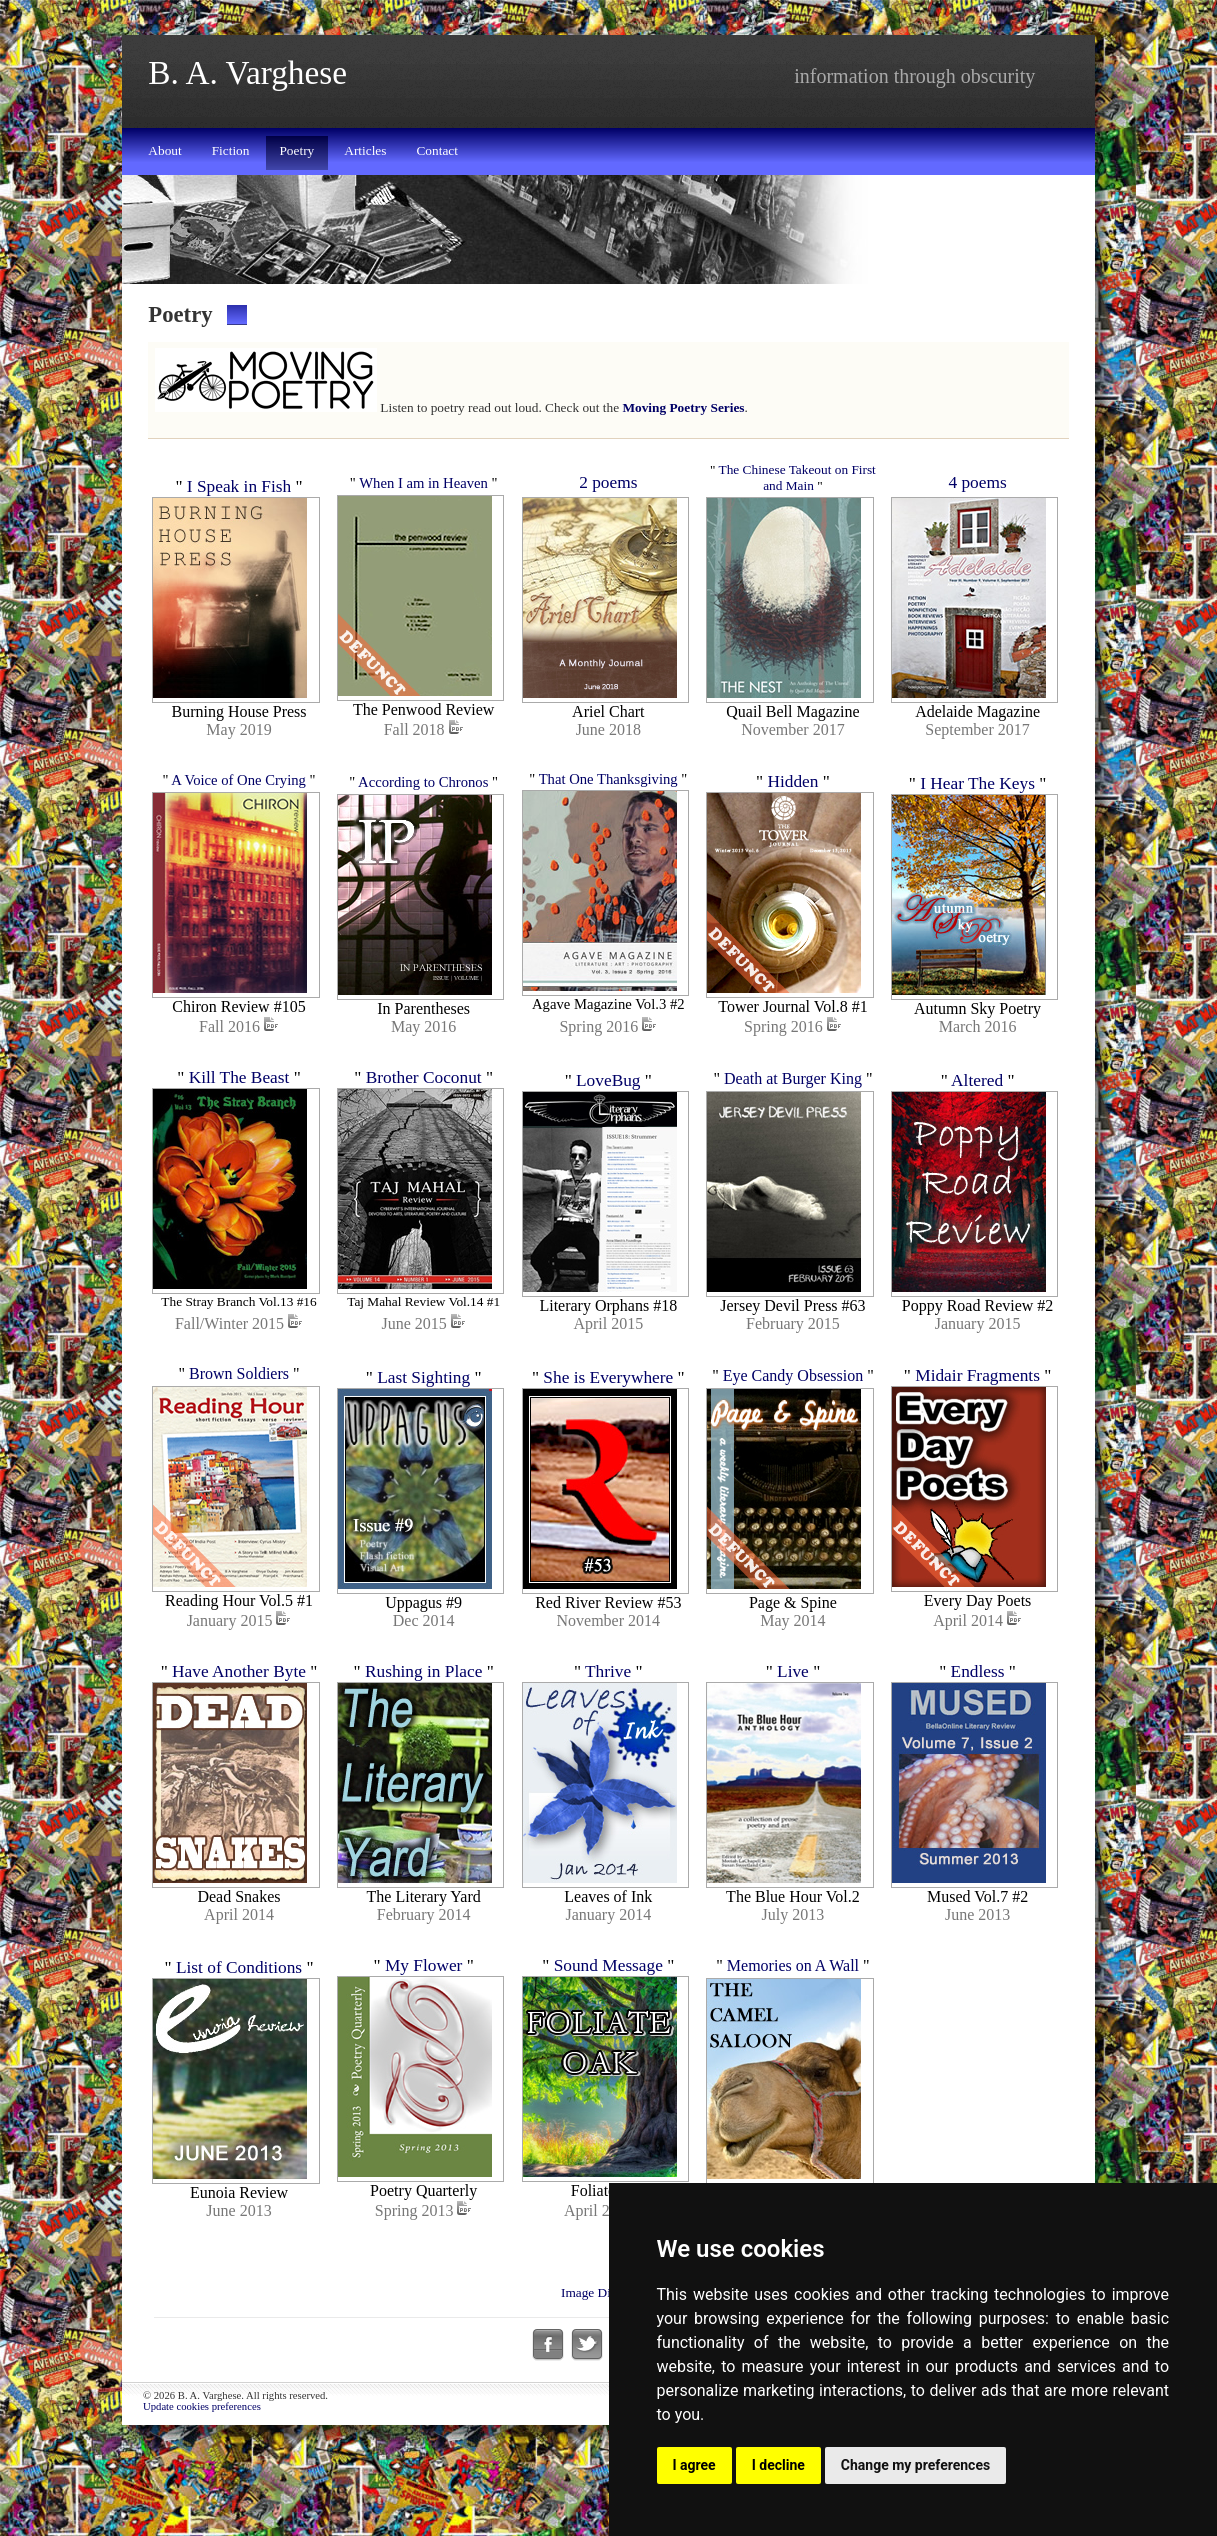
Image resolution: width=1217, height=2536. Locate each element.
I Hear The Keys (977, 796)
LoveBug (608, 1105)
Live (793, 1722)
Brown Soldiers (239, 1411)
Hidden (792, 794)
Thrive (608, 1722)
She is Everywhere (608, 1415)
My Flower (424, 2028)
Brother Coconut (424, 1103)
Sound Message (608, 2028)
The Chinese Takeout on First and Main (797, 477)
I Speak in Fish (239, 486)
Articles (365, 150)
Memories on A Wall (793, 2028)
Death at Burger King (793, 1103)
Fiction (231, 150)
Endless (978, 1722)
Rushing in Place (423, 1722)
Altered (977, 1105)
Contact (436, 150)
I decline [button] (778, 2465)
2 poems (608, 482)
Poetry (296, 150)
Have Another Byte (239, 1722)
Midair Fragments (977, 1413)
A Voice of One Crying (238, 793)
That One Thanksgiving (608, 791)
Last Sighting (423, 1415)
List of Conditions (239, 2030)
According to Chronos (423, 795)
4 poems (977, 482)
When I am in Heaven (423, 483)
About (164, 150)
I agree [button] (694, 2465)
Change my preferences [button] (915, 2465)
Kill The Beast (239, 1103)
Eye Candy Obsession (793, 1413)
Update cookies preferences (202, 2482)
